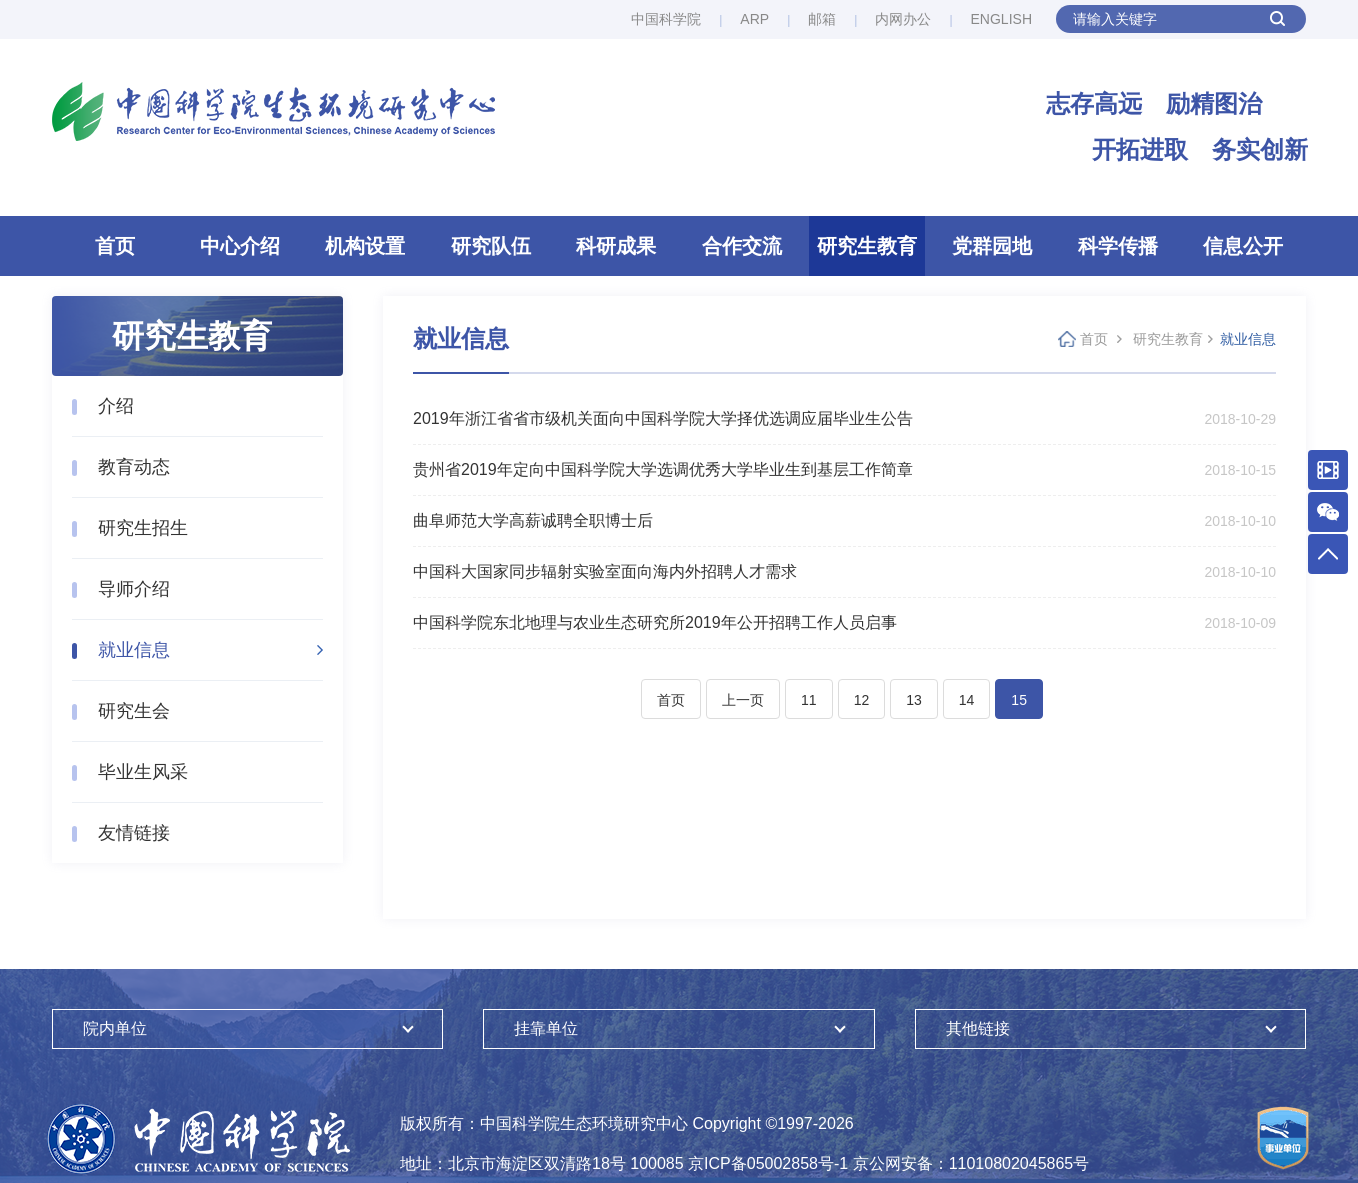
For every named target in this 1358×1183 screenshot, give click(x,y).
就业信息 (134, 650)
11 (809, 700)
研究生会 (134, 711)
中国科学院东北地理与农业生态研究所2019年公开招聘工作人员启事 (655, 622)
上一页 (743, 700)
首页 (115, 246)
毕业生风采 (143, 772)
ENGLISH (1001, 19)
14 (967, 700)
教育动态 (134, 467)
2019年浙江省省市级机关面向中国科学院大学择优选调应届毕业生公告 (663, 418)
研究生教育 (867, 246)
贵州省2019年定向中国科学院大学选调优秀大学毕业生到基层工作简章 (663, 469)
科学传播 (1118, 246)
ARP (754, 19)
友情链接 (134, 833)
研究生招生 (143, 528)
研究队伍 (491, 246)
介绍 (116, 406)
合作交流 (742, 246)
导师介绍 (134, 589)
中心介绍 (240, 246)
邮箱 (822, 19)
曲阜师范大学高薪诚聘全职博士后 (533, 520)
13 (914, 700)
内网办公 (903, 19)
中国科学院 (666, 19)
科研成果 (616, 246)
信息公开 (1243, 246)
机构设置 (365, 246)
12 (862, 700)
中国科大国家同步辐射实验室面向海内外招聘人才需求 (605, 571)
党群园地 (992, 246)
